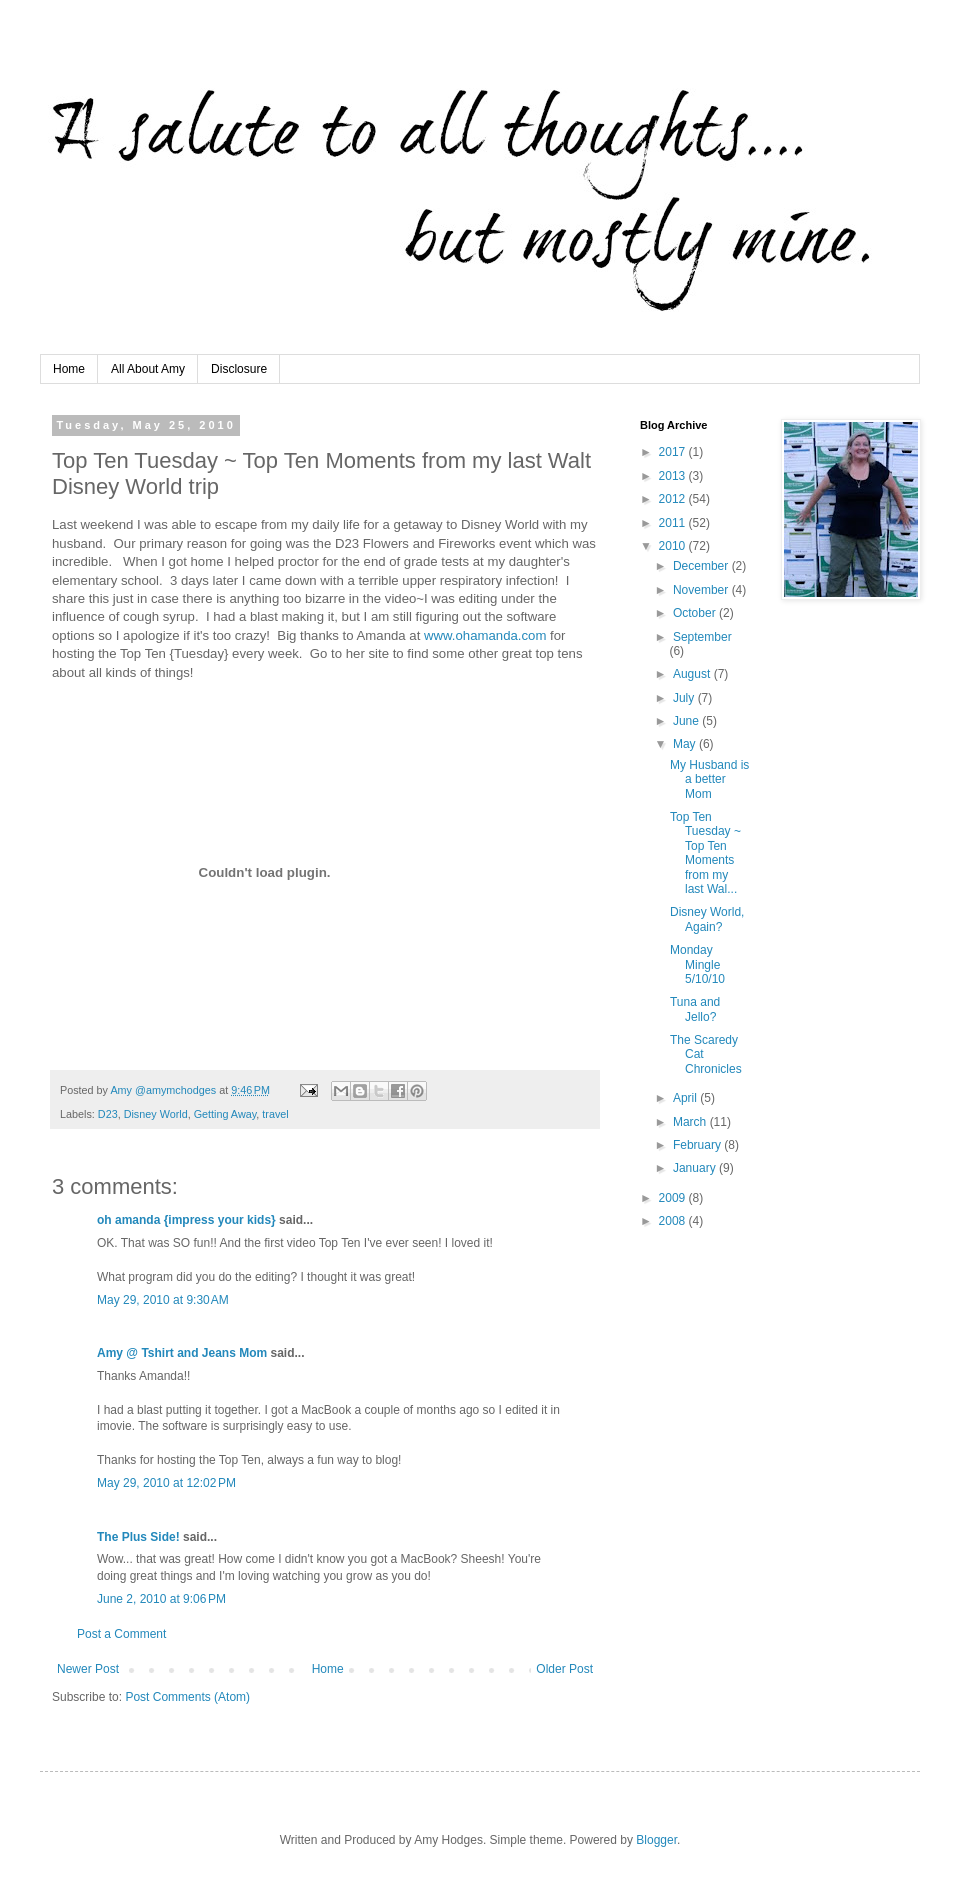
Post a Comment (121, 1634)
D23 (108, 1114)
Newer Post (88, 1669)
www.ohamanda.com (485, 635)
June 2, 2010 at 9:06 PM (161, 1599)
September (702, 637)
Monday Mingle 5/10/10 (697, 964)
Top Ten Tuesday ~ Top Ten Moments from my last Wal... (705, 853)
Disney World (156, 1114)
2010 (674, 546)
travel (275, 1114)
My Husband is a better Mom (709, 779)
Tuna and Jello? (695, 1009)
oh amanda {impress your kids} (186, 1220)
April (686, 1098)
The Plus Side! (138, 1537)
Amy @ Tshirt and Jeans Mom (182, 1353)
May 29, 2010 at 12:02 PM (166, 1483)
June (687, 721)
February (698, 1145)
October (696, 613)
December (702, 566)
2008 (674, 1221)
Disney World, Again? (707, 919)
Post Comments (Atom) (187, 1697)
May (686, 744)
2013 (674, 476)
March (691, 1122)
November (702, 590)
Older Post (564, 1669)
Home (69, 369)
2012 (674, 499)
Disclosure (239, 369)
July (685, 698)
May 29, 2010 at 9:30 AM (163, 1300)
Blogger (656, 1840)
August (693, 674)
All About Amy (148, 369)
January (696, 1168)
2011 (674, 523)
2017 (674, 452)
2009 (674, 1198)
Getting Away (225, 1114)
